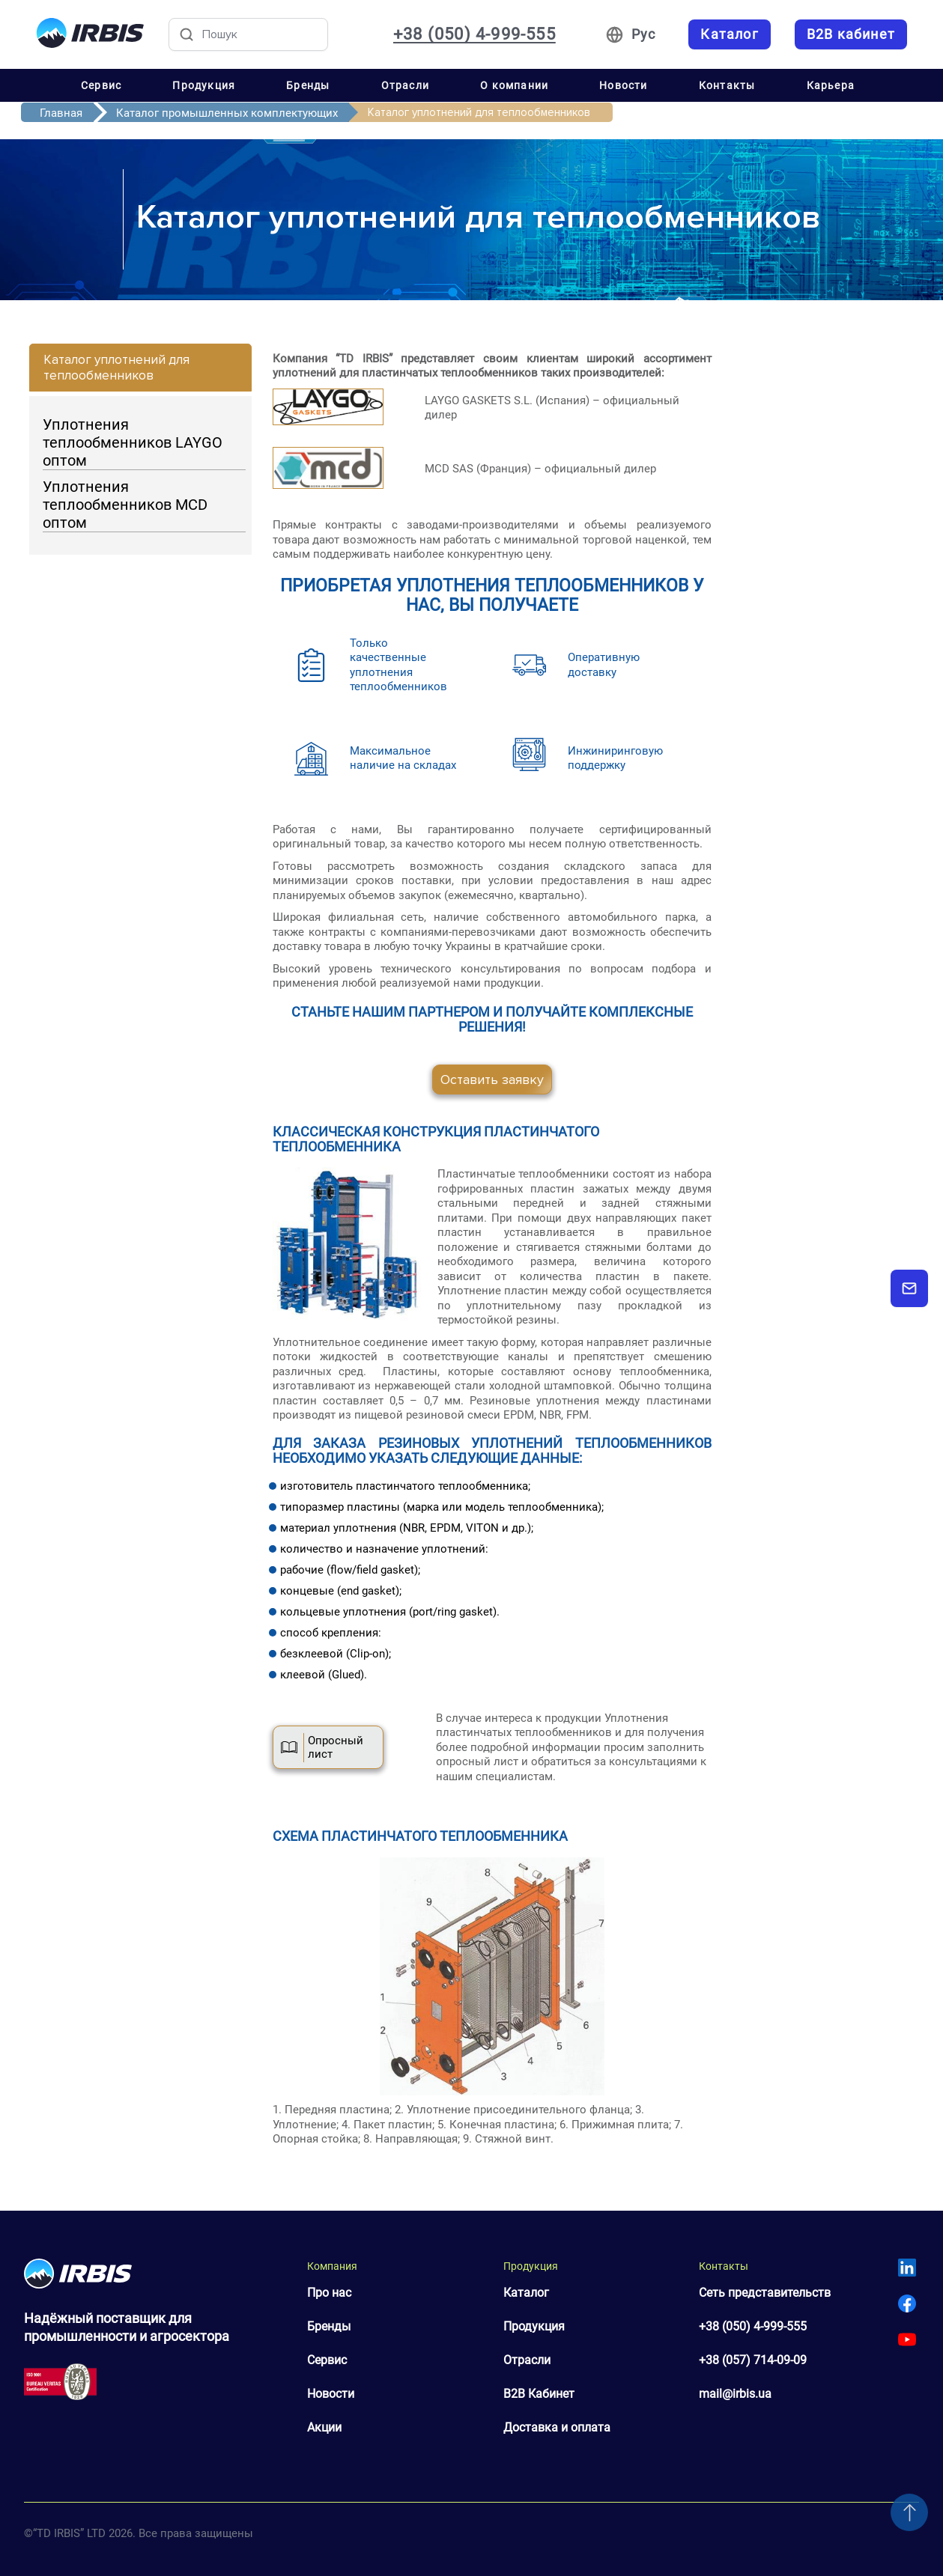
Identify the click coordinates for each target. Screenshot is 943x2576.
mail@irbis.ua (735, 2394)
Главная (61, 113)
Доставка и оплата (556, 2427)
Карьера (831, 85)
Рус (643, 34)
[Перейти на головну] (90, 34)
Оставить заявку (492, 1079)
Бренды (308, 85)
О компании (514, 85)
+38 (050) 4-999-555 (753, 2326)
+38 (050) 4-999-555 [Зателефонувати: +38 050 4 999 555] (474, 34)
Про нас (329, 2293)
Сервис (101, 85)
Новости (623, 85)
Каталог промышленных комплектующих (227, 113)
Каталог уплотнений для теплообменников (116, 367)
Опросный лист (322, 1747)
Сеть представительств (765, 2293)
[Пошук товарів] (248, 34)
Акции (324, 2427)
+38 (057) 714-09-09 (753, 2360)
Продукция (203, 85)
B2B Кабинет (538, 2394)
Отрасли (405, 85)
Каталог (526, 2293)
